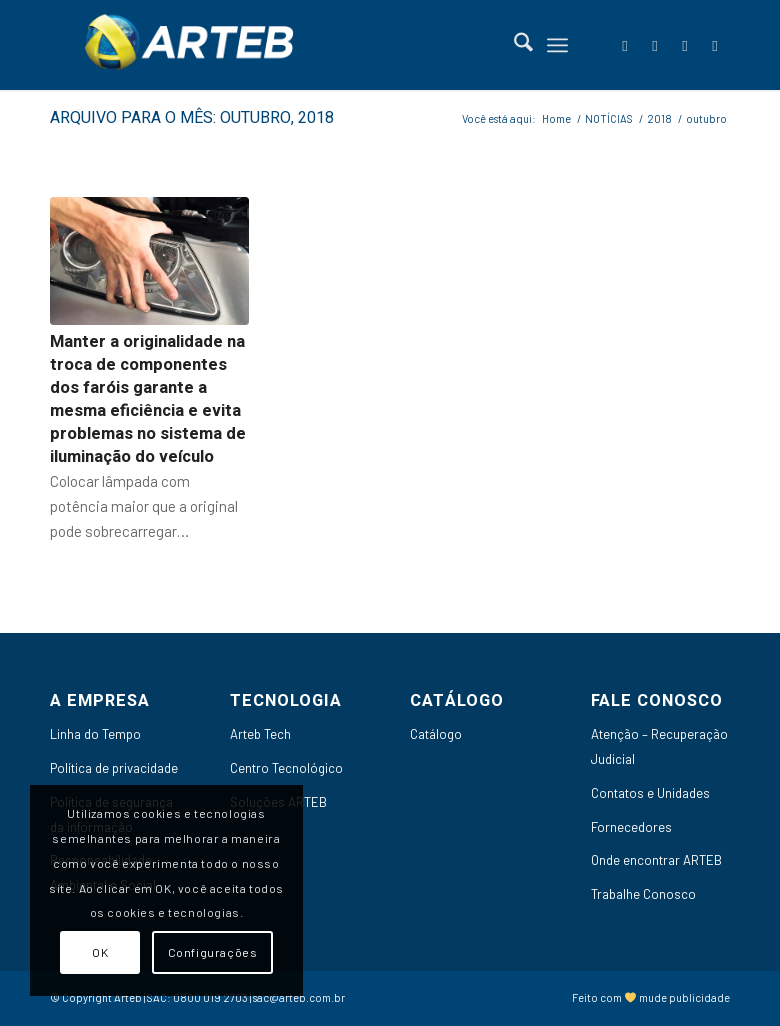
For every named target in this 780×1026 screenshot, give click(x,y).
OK (100, 952)
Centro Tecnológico (286, 768)
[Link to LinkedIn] (655, 45)
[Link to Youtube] (685, 45)
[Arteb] (185, 45)
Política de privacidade (114, 768)
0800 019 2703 (210, 997)
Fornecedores (631, 827)
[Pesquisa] (513, 45)
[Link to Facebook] (625, 45)
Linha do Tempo (95, 734)
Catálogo (436, 734)
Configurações (213, 952)
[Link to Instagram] (715, 45)
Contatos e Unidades (650, 793)
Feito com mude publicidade (651, 997)
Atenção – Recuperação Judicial (659, 746)
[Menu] (557, 45)
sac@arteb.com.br (299, 997)
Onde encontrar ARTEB (656, 860)
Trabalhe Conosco (643, 894)
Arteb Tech (260, 734)
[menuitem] (513, 45)
